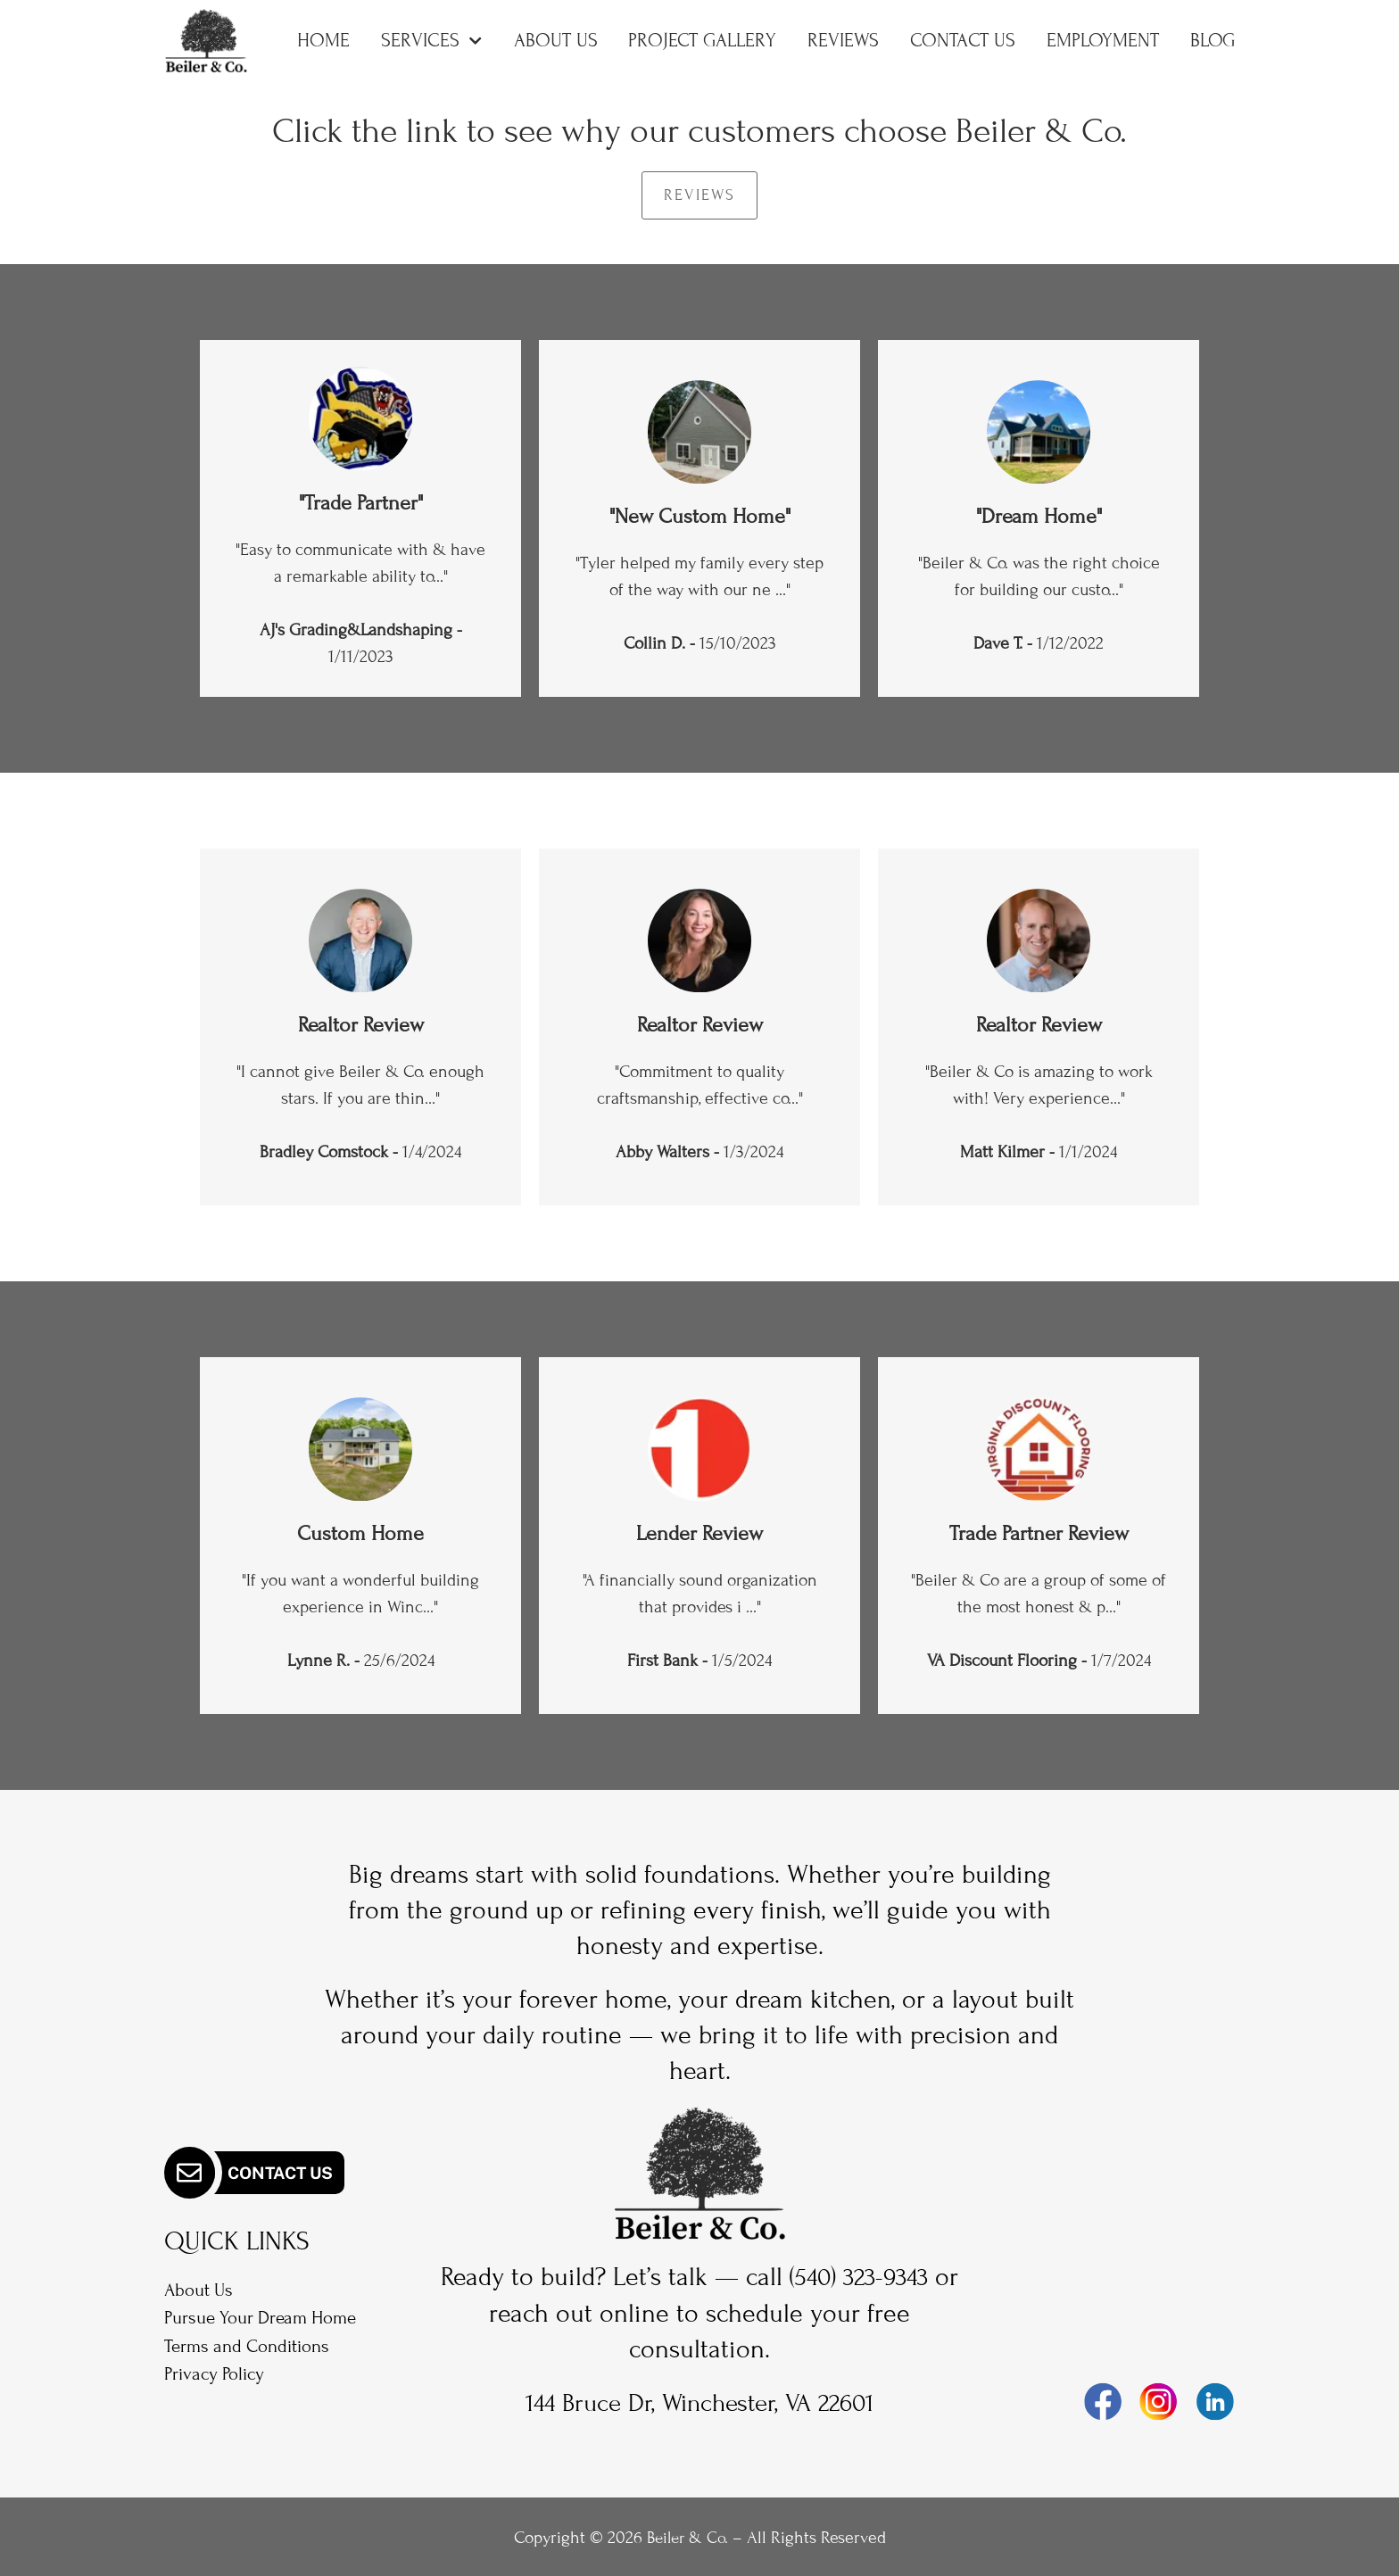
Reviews (843, 40)
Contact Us (962, 40)
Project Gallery (702, 40)
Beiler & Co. (687, 2535)
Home (323, 40)
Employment (1103, 40)
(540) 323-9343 (874, 2277)
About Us (556, 40)
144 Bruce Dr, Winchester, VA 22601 (699, 2402)
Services (431, 41)
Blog (1212, 40)
